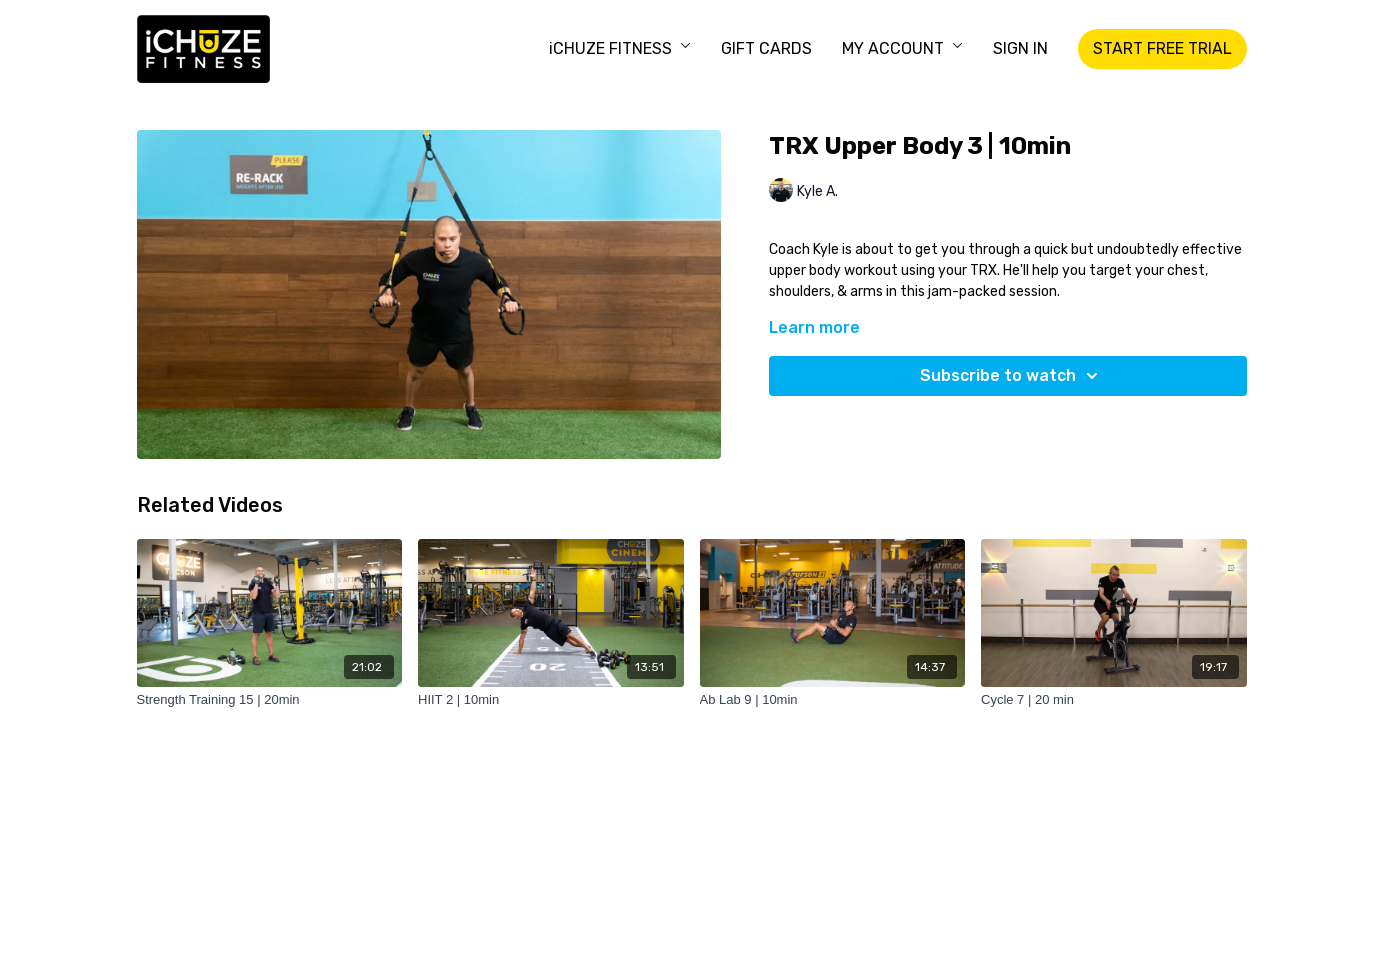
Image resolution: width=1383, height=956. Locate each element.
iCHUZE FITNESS (620, 48)
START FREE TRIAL (1162, 48)
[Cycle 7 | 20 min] (1114, 700)
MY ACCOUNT (902, 48)
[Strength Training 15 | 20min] (270, 700)
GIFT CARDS (766, 48)
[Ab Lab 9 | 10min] (833, 700)
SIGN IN (1020, 48)
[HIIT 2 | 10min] (551, 700)
